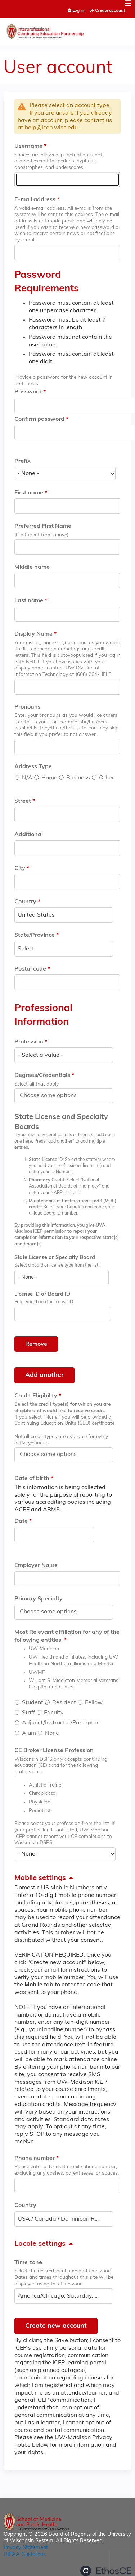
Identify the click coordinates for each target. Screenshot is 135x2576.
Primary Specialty (38, 1599)
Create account (110, 11)
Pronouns (27, 707)
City (19, 868)
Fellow (94, 1703)
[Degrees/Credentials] (52, 1095)
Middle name (32, 567)
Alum (29, 1733)
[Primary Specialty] (52, 1612)
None (52, 1733)
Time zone (28, 2263)
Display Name (33, 634)
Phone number (34, 2158)
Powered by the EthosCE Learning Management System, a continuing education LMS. (105, 2571)
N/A (27, 778)
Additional (28, 835)
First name (28, 493)
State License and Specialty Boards (61, 1122)
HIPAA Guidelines (25, 2554)
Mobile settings (40, 1878)
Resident (64, 1703)
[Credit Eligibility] (52, 1454)
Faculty (54, 1713)
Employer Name (36, 1565)
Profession (28, 1042)
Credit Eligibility (35, 1396)
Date (21, 1521)
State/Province (34, 935)
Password (28, 392)
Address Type (33, 767)
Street (22, 801)
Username (28, 146)
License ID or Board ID (42, 1294)
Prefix (22, 461)
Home (49, 778)
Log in (78, 11)
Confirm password (39, 419)
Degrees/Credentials (42, 1075)
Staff (28, 1713)
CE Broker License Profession (54, 1751)
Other (106, 778)
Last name (28, 601)
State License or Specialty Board (54, 1258)
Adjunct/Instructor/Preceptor (60, 1723)
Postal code (30, 969)
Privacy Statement (26, 2547)
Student (32, 1703)
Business (78, 778)
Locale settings (40, 2244)
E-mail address (34, 200)
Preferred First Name (42, 526)
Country (25, 902)
